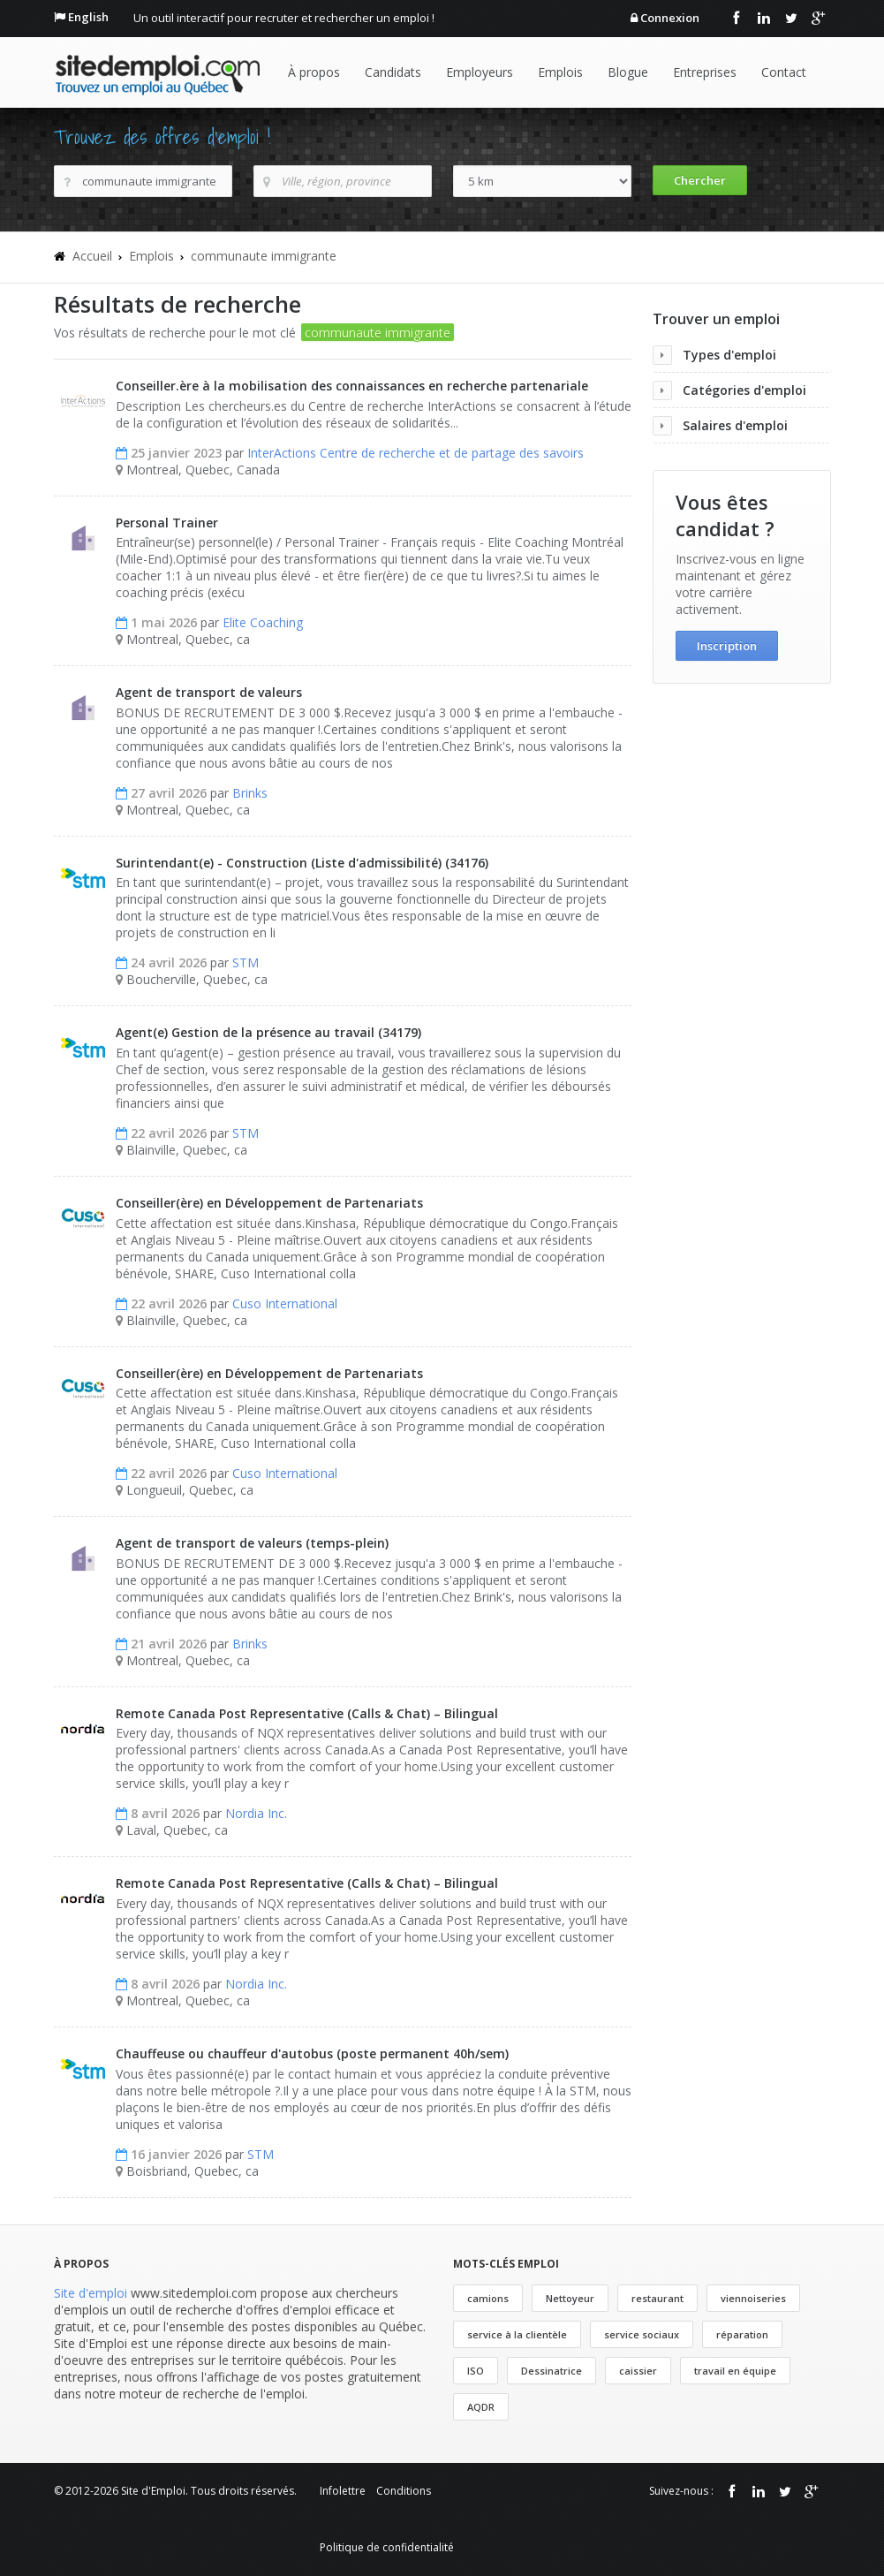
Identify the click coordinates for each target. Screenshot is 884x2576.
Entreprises (705, 72)
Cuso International (284, 1303)
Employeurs (479, 72)
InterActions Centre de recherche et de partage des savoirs (415, 452)
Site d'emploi (90, 2292)
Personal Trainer (167, 522)
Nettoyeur (570, 2298)
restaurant (657, 2298)
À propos (314, 72)
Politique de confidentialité (387, 2547)
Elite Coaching (263, 622)
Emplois (560, 72)
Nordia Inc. (256, 1813)
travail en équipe (735, 2370)
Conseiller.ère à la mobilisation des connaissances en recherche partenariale (352, 385)
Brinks (250, 792)
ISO (475, 2370)
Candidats (393, 72)
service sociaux (641, 2334)
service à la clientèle (517, 2334)
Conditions (403, 2490)
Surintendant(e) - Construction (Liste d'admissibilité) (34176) (302, 862)
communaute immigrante (263, 255)
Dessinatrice (551, 2370)
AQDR (481, 2406)
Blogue (628, 72)
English (88, 17)
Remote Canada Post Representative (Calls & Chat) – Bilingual (307, 1713)
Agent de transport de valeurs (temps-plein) (252, 1542)
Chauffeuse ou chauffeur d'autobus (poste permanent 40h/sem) (312, 2053)
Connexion (669, 18)
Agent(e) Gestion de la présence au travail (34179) (268, 1032)
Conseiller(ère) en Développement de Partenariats (269, 1202)
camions (488, 2298)
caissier (638, 2370)
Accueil (92, 255)
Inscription (727, 646)
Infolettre (343, 2490)
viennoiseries (753, 2298)
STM (245, 962)
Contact (783, 72)
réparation (742, 2334)
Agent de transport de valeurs (209, 692)
